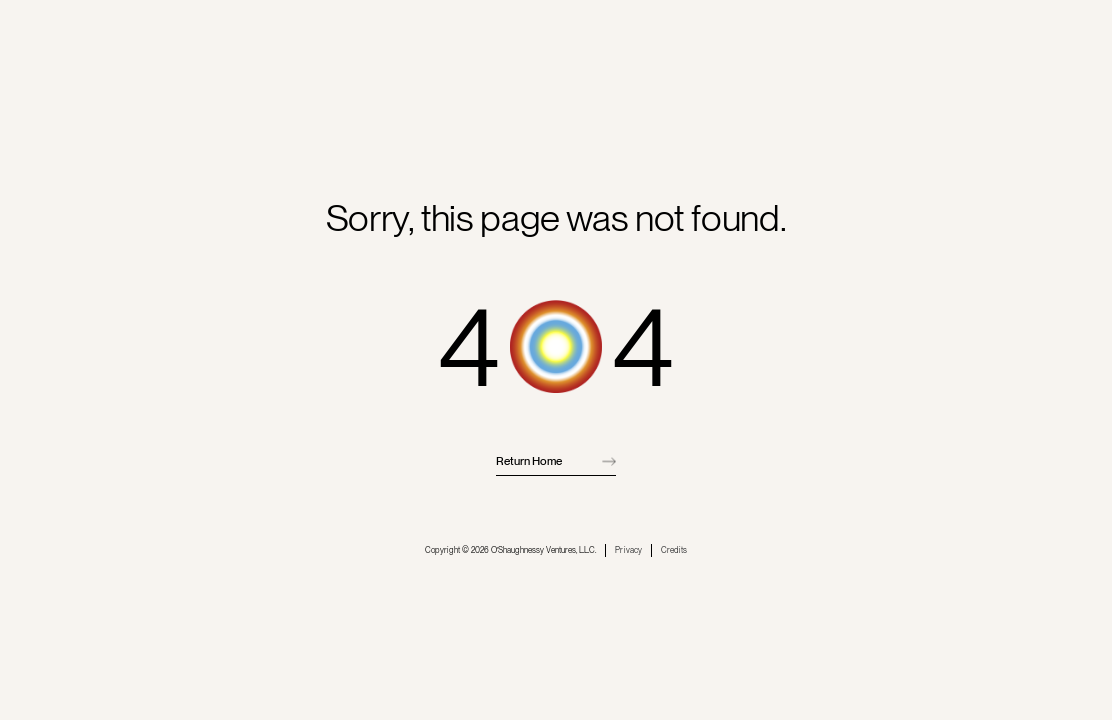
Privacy (628, 550)
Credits (674, 550)
